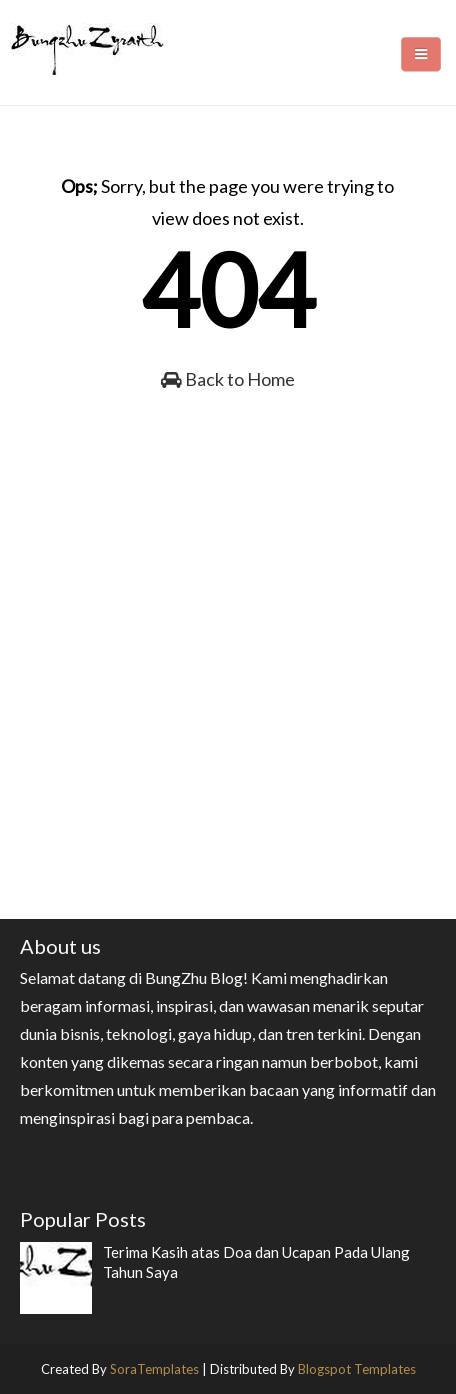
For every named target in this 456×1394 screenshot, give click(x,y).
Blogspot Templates (357, 1369)
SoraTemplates (154, 1369)
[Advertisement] (228, 724)
